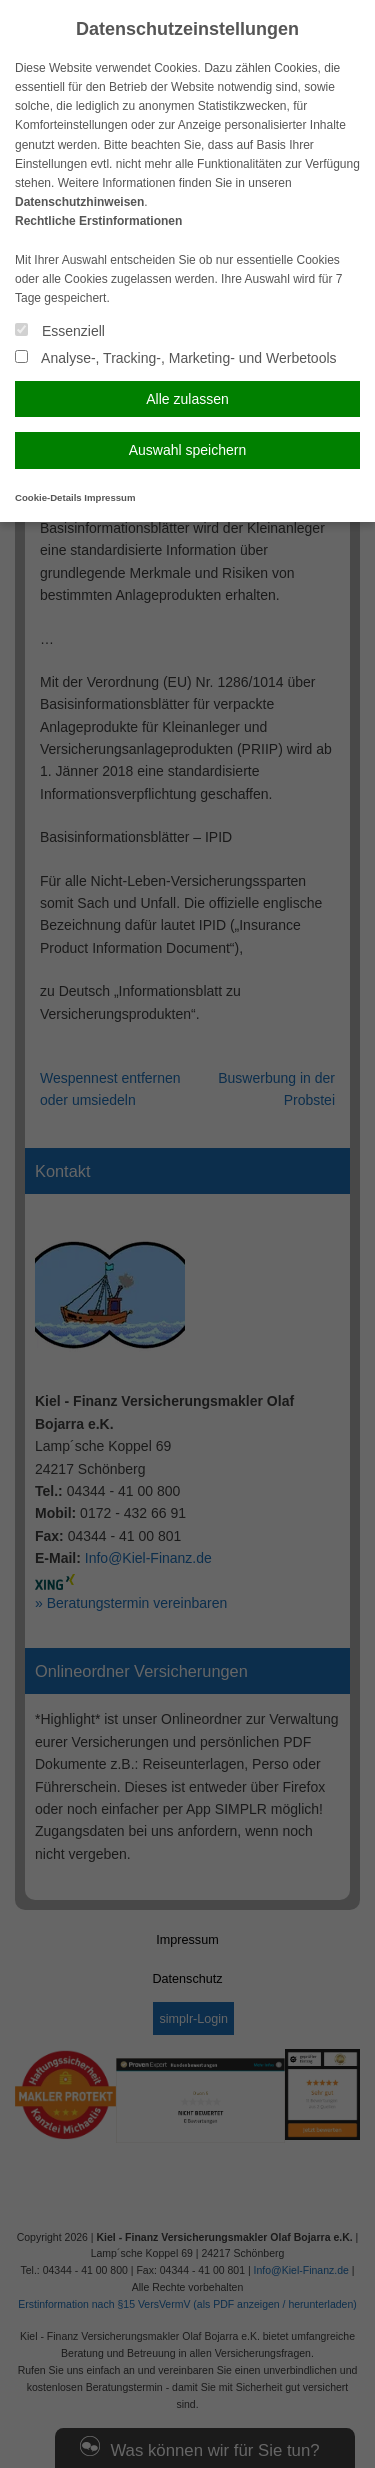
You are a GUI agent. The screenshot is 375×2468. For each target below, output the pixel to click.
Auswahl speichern (188, 450)
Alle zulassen (187, 399)
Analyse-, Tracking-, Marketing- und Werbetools (176, 358)
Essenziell (60, 331)
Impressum (109, 497)
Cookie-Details (48, 497)
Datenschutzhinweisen (79, 202)
